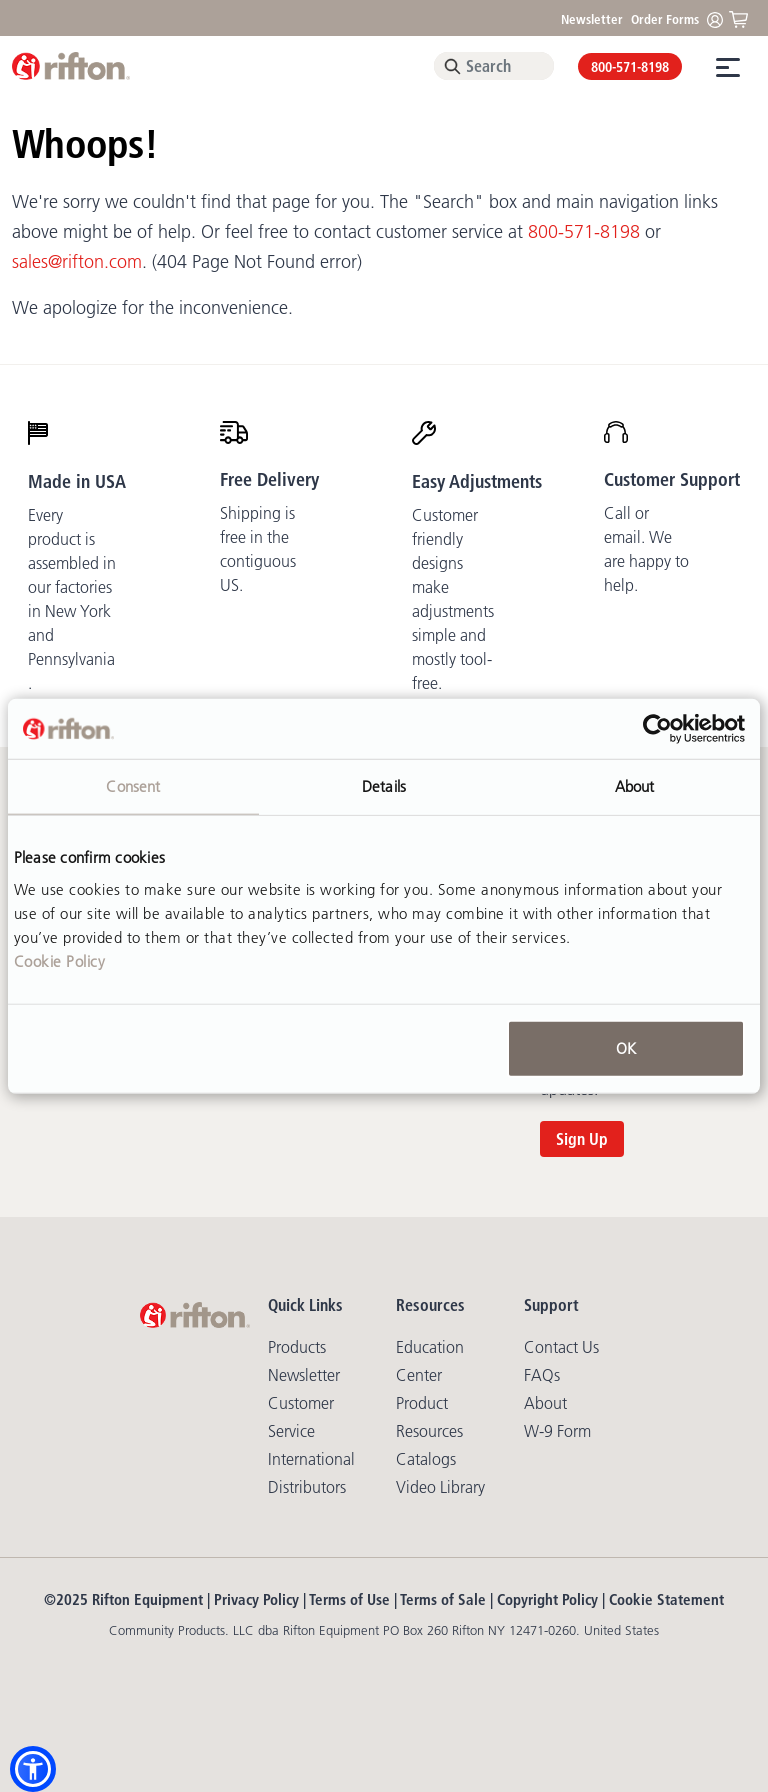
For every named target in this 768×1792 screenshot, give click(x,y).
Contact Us (561, 1347)
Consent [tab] (133, 786)
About (545, 1403)
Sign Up (582, 1139)
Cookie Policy (60, 960)
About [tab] (635, 786)
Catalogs (426, 1459)
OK (626, 1047)
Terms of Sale (443, 1599)
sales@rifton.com (77, 262)
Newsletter (592, 19)
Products (297, 1347)
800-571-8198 (630, 67)
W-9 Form (557, 1431)
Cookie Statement (666, 1599)
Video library (440, 1487)
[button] (33, 1769)
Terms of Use (349, 1599)
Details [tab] (384, 786)
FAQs (542, 1375)
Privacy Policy (256, 1599)
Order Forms (665, 19)
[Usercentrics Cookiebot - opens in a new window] (657, 729)
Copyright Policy (547, 1599)
